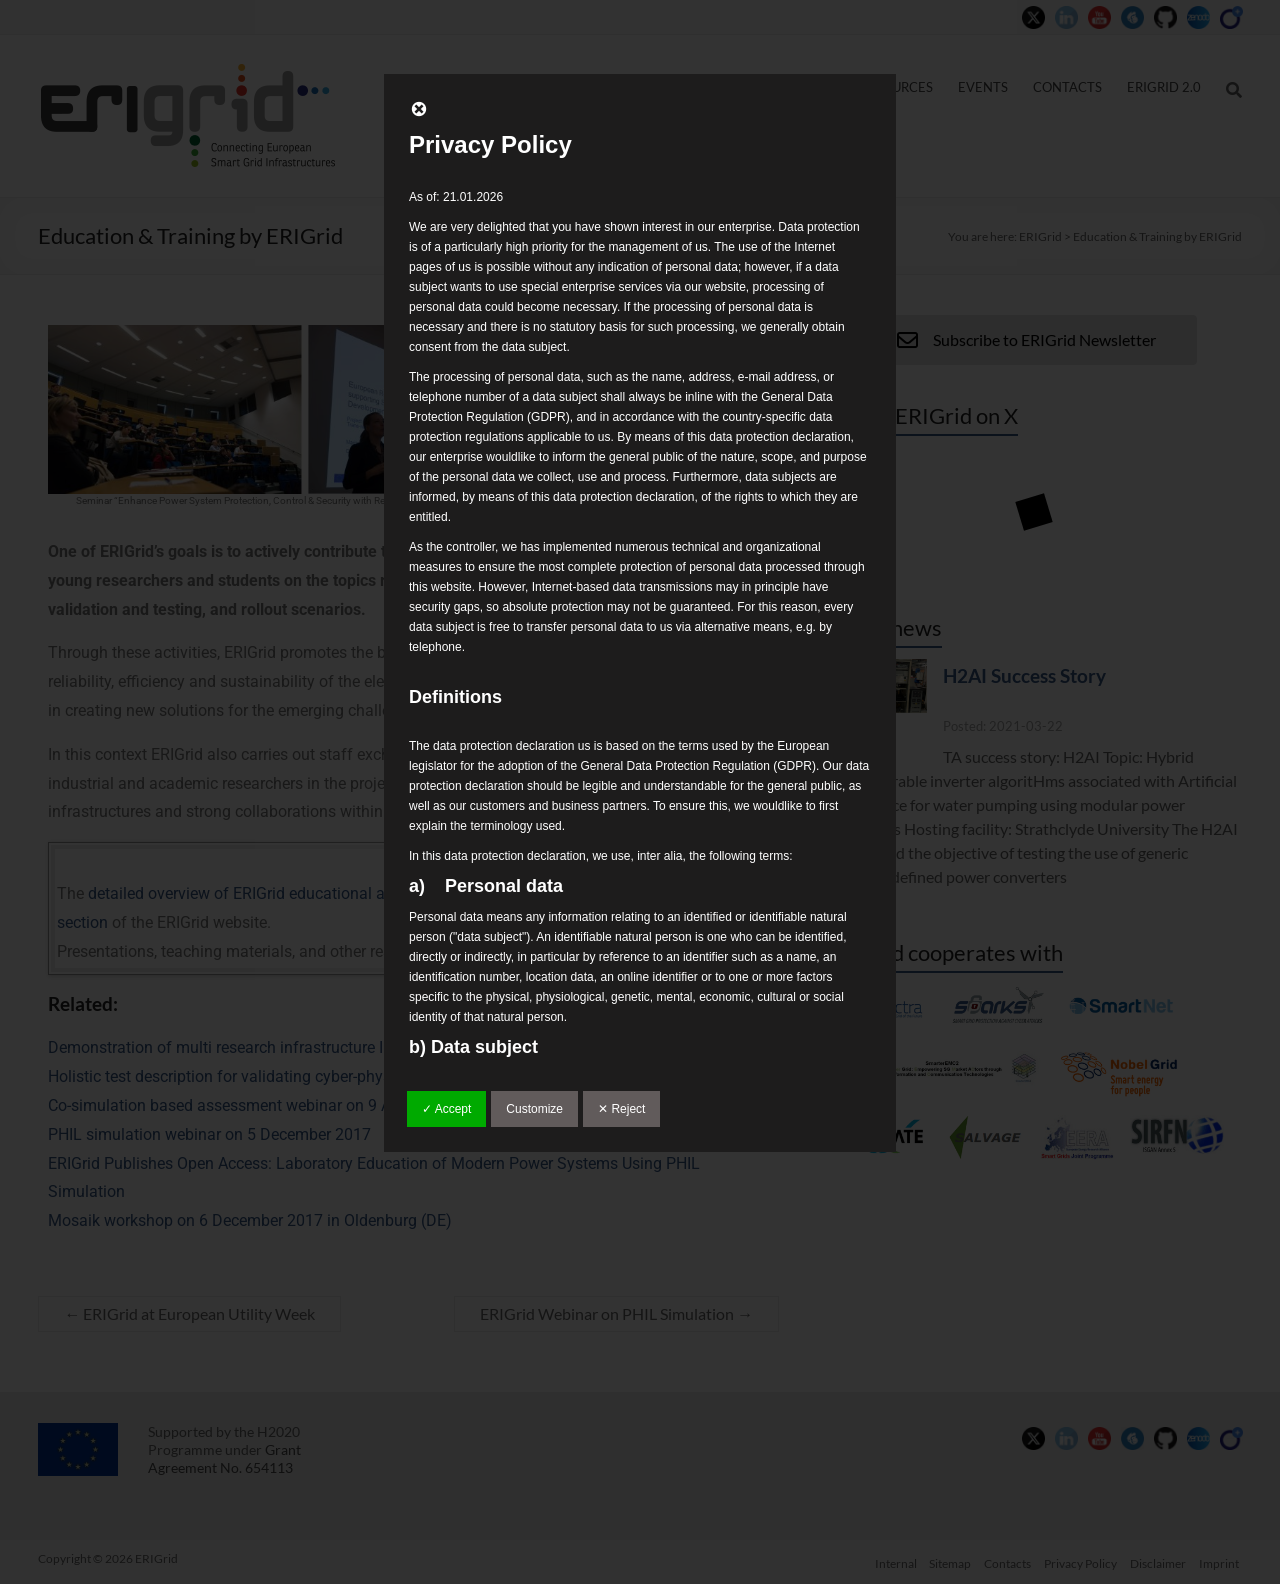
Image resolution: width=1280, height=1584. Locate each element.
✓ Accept (446, 1109)
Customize (534, 1109)
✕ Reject (621, 1109)
